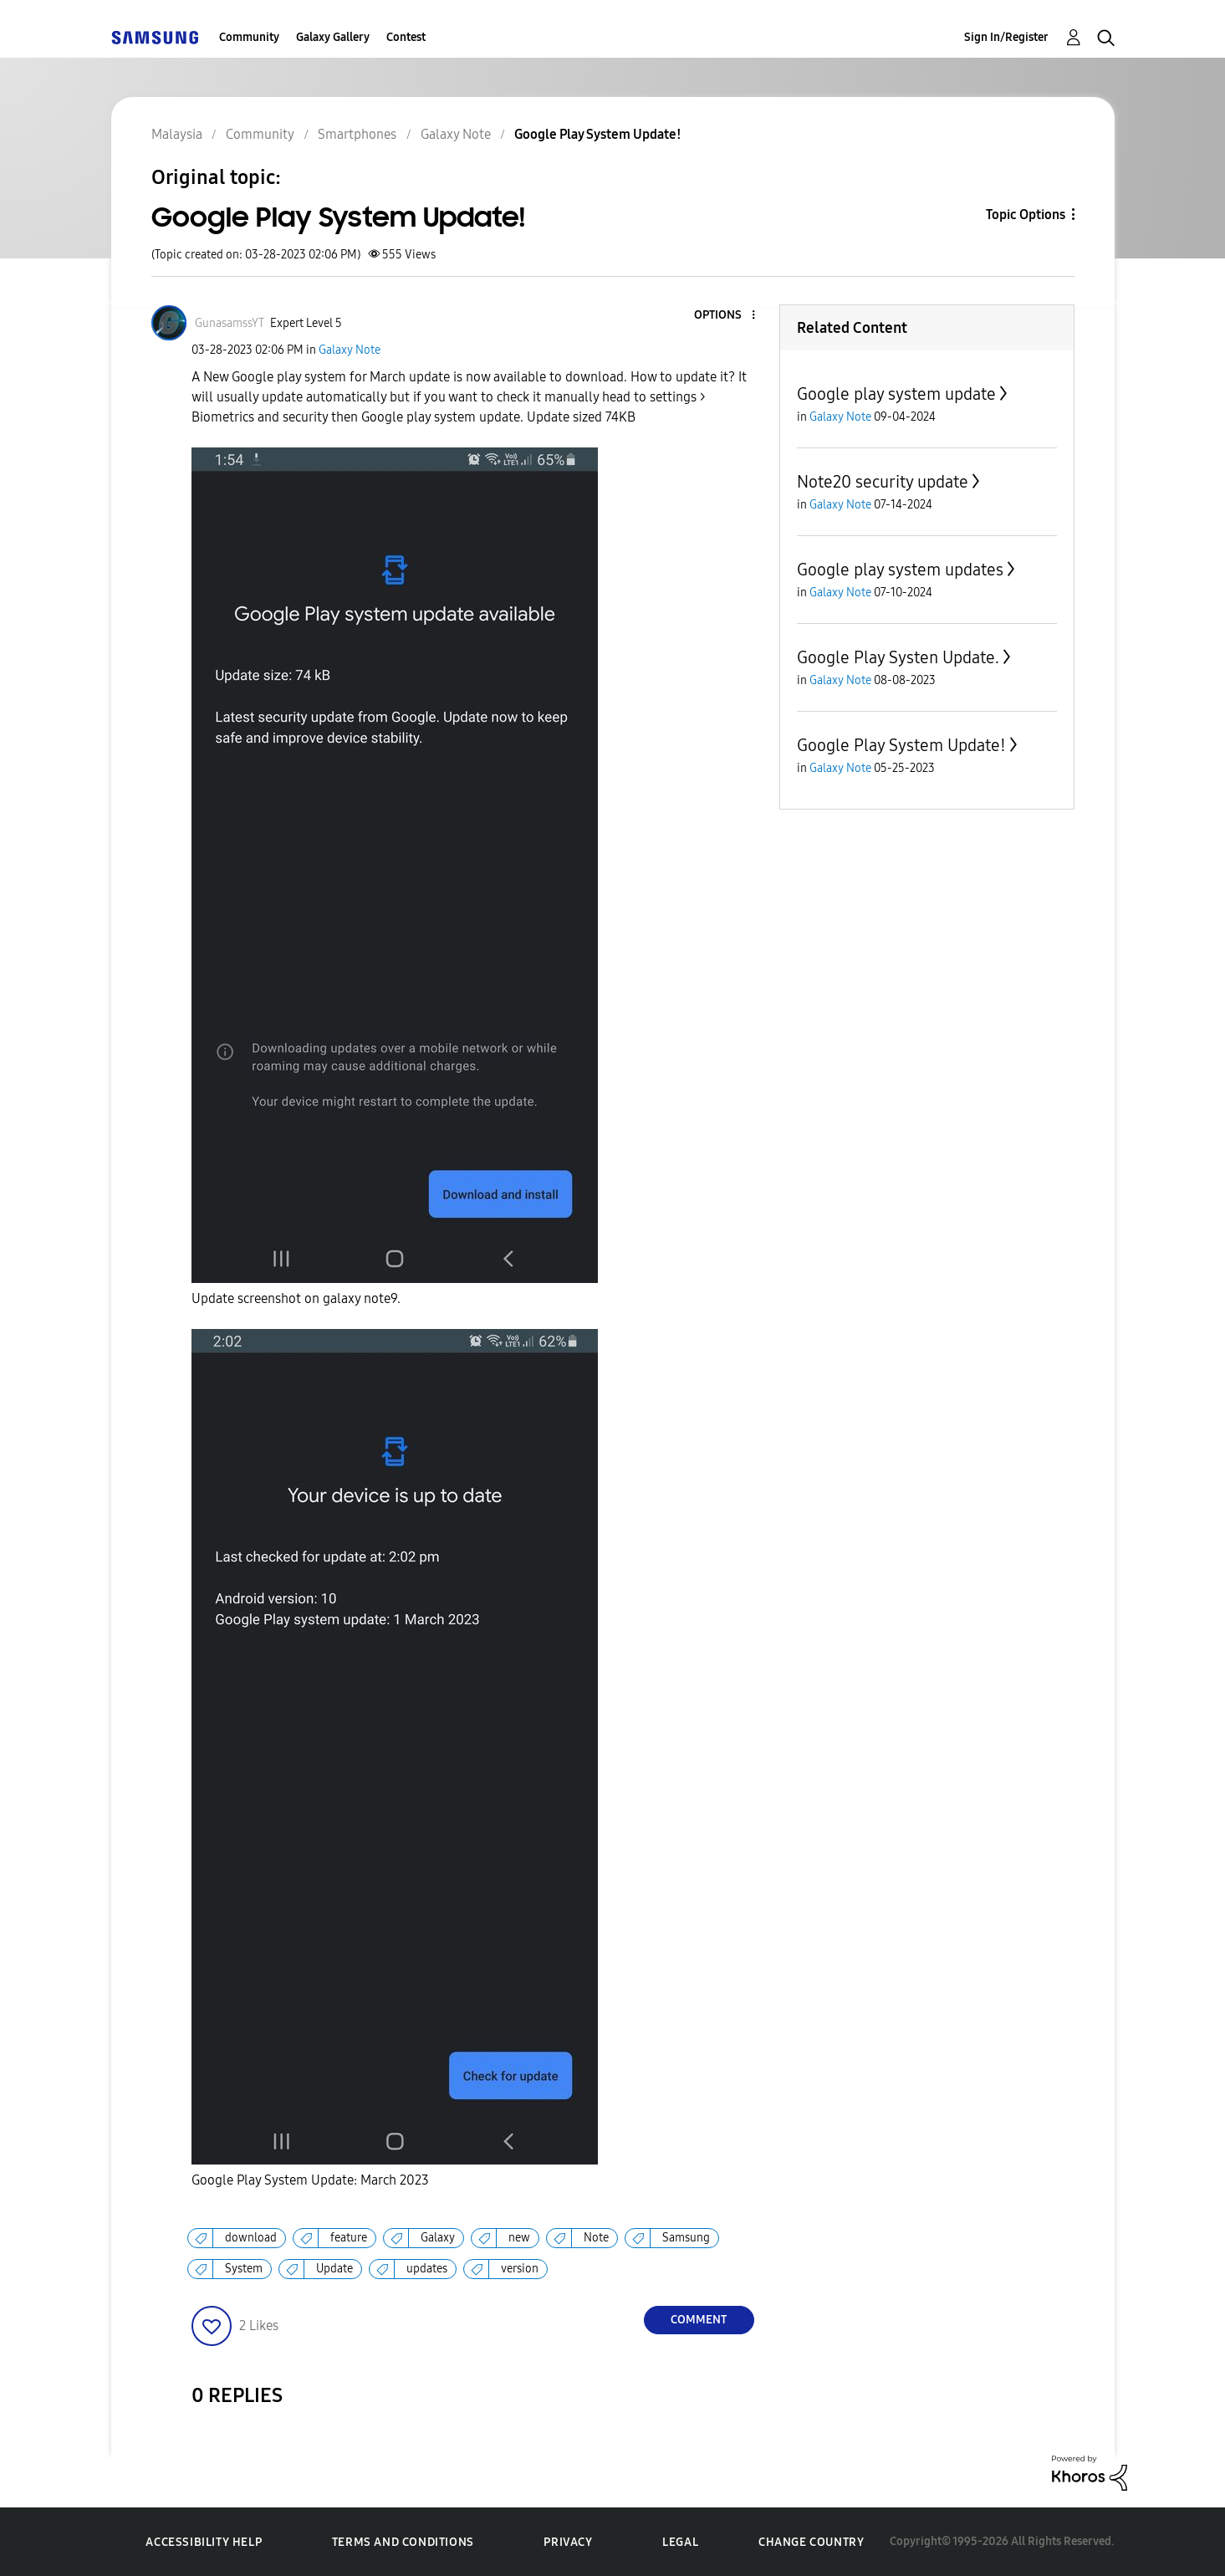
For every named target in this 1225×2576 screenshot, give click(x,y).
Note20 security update (882, 482)
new (519, 2238)
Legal (680, 2542)
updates (426, 2269)
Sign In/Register (1006, 37)
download (251, 2238)
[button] (725, 316)
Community (249, 37)
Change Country (811, 2542)
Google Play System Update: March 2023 (310, 2180)
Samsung (686, 2238)
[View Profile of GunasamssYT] (229, 323)
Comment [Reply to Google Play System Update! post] (699, 2320)
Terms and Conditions (403, 2542)
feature (348, 2238)
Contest (406, 37)
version (519, 2269)
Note (596, 2238)
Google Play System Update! (901, 745)
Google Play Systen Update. (898, 657)
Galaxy (438, 2238)
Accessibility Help (203, 2542)
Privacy (568, 2542)
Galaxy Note (349, 350)
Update (334, 2269)
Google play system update (896, 394)
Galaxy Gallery (333, 37)
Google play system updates (900, 570)
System (244, 2269)
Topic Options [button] (1025, 214)
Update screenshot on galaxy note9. (296, 1298)
